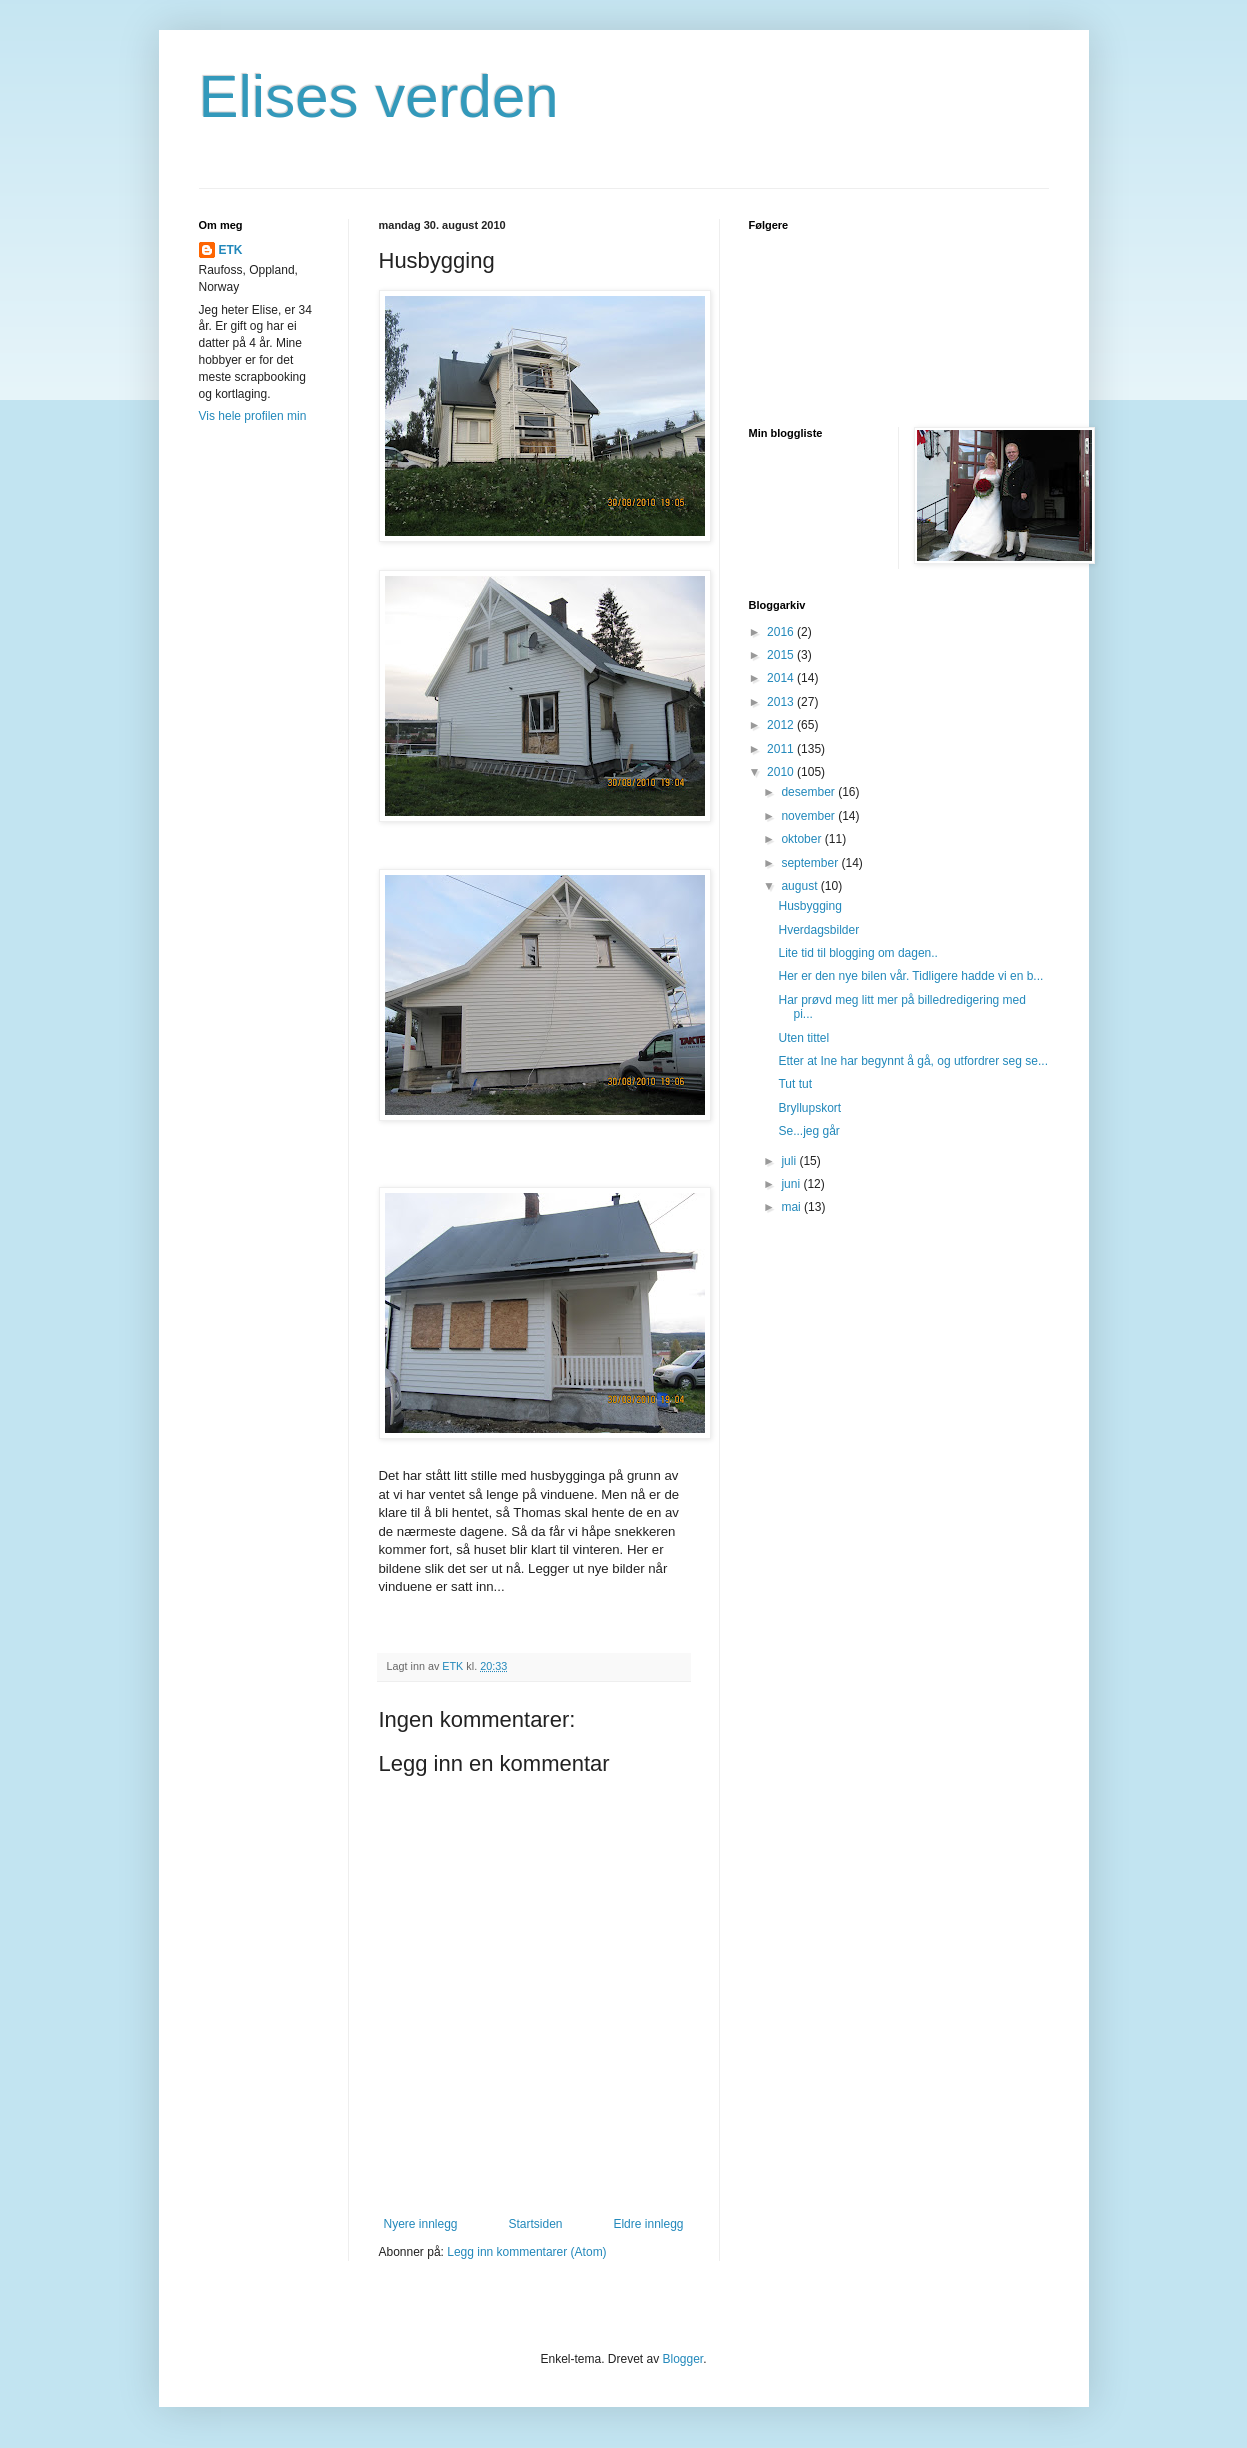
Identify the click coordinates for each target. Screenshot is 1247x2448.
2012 (782, 725)
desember (809, 792)
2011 (782, 749)
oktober (802, 839)
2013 (782, 702)
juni (792, 1184)
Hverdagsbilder (818, 930)
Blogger (683, 2359)
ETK (231, 250)
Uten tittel (803, 1038)
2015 (782, 655)
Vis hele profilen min (253, 416)
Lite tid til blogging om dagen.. (857, 953)
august (800, 886)
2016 (782, 632)
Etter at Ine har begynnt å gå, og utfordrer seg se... (913, 1061)
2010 (782, 772)
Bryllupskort (809, 1108)
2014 (782, 678)
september (811, 863)
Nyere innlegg (421, 2224)
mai (792, 1207)
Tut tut (795, 1084)
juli (790, 1161)
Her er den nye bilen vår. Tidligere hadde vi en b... (910, 976)
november (809, 816)
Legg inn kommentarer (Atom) (526, 2252)
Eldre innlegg (648, 2224)
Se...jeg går (808, 1131)
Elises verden (379, 96)
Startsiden (535, 2224)
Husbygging (809, 906)
